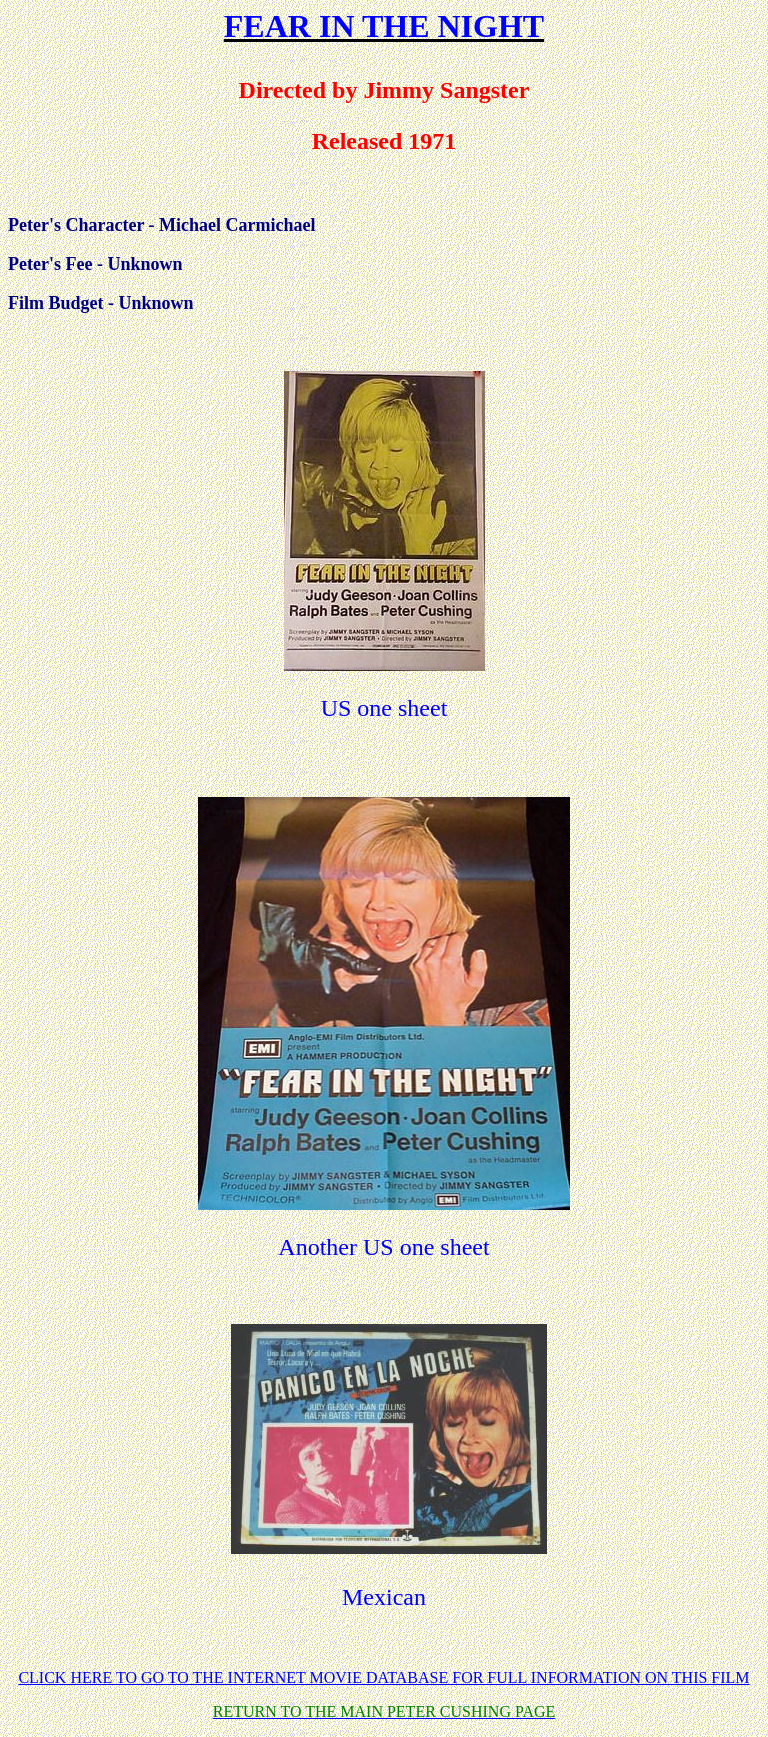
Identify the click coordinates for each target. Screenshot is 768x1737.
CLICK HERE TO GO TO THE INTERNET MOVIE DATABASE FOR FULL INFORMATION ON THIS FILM (383, 1677)
